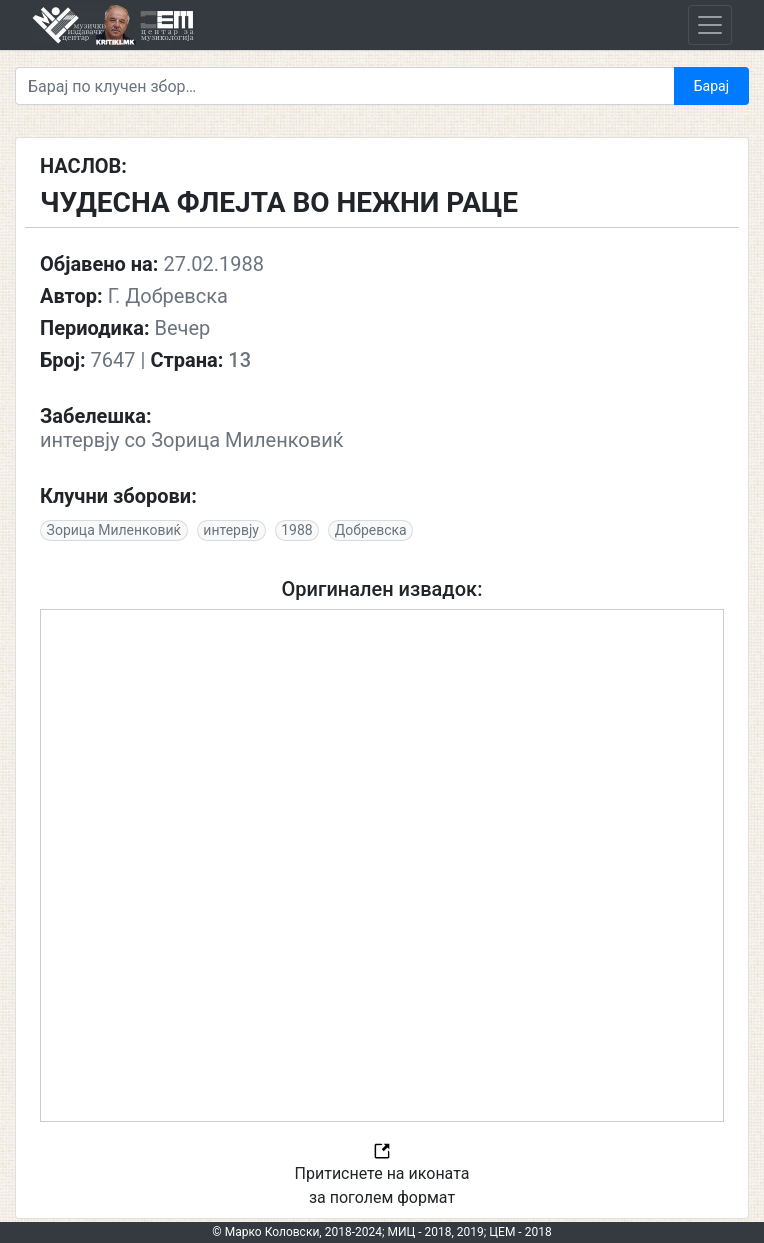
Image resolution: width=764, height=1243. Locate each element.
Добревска (371, 530)
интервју (231, 530)
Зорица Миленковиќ (114, 530)
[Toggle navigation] (710, 25)
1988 (296, 530)
